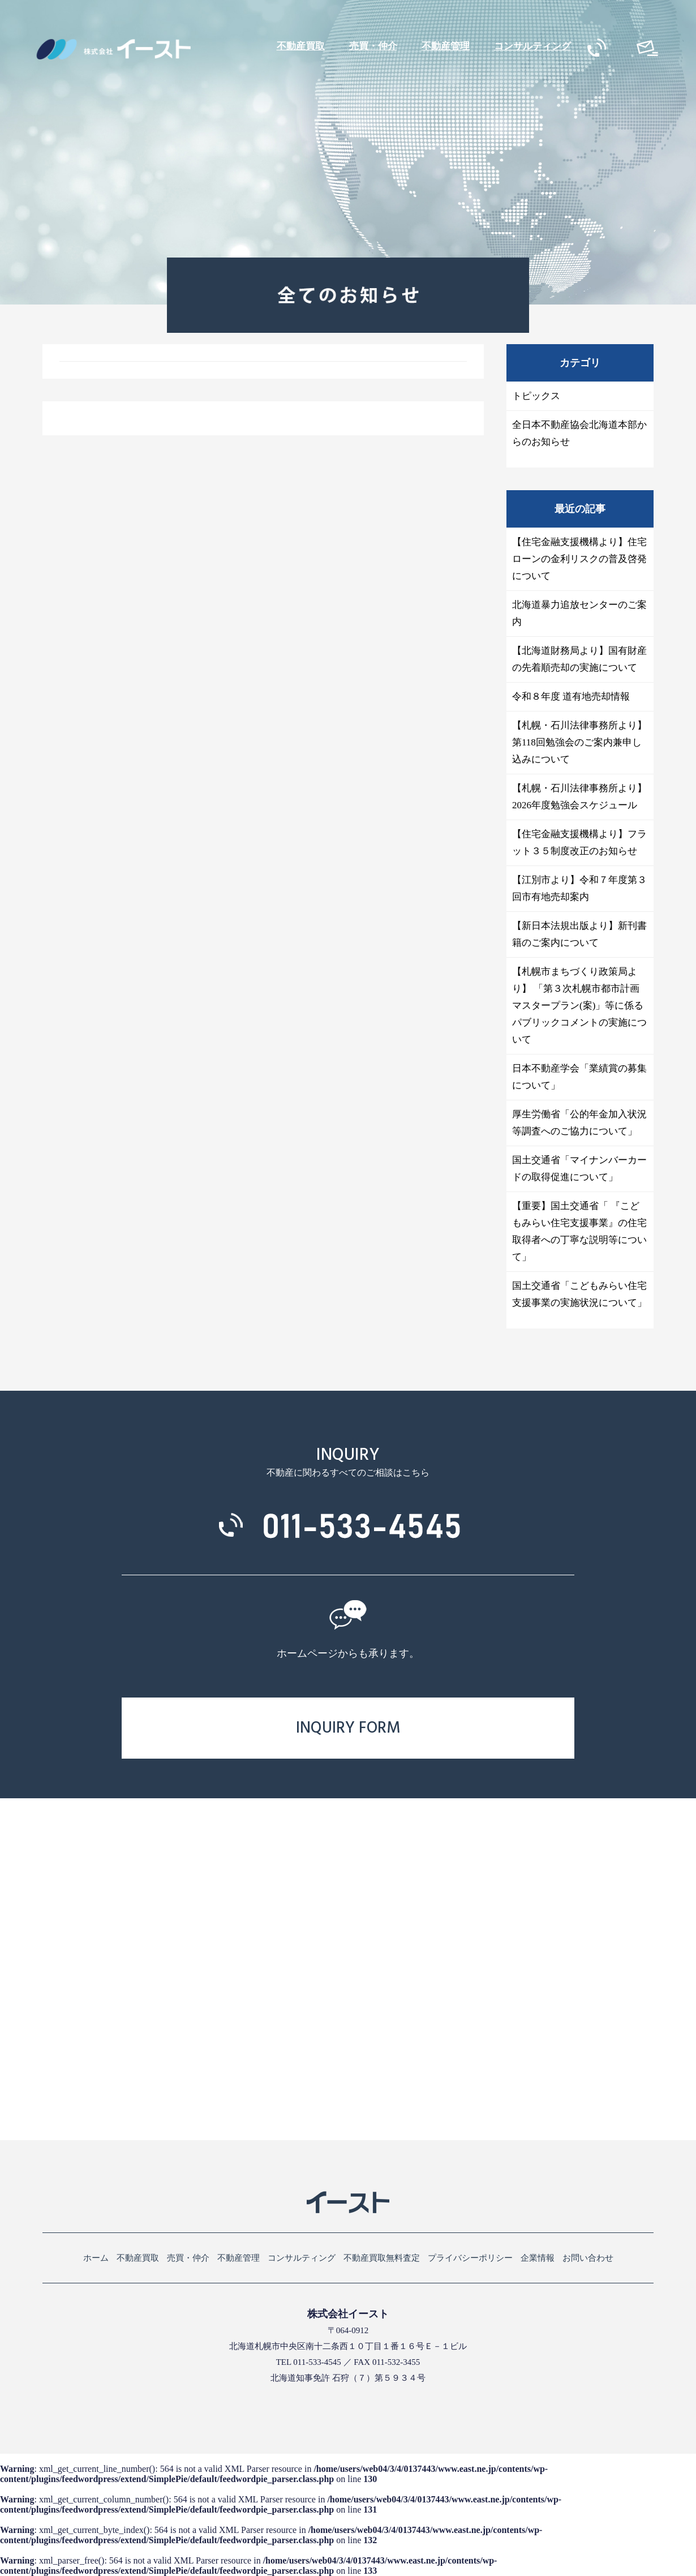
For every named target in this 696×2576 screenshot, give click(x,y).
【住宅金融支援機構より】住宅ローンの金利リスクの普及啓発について (579, 559)
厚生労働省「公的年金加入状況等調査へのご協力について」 (579, 1123)
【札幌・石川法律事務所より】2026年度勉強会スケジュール (579, 797)
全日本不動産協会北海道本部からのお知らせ (579, 433)
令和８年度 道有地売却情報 (571, 696)
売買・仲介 (373, 46)
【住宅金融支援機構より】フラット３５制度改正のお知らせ (579, 842)
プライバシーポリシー (470, 2257)
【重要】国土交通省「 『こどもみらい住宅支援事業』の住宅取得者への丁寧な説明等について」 (579, 1231)
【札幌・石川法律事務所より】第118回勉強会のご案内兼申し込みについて (579, 742)
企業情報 (538, 2257)
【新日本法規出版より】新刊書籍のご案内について (579, 934)
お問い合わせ (587, 2257)
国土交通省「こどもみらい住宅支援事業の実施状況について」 (579, 1294)
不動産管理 (446, 46)
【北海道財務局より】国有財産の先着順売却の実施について (579, 659)
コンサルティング (532, 46)
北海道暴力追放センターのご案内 (579, 613)
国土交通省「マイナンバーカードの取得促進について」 (579, 1168)
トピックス (536, 396)
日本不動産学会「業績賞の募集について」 (579, 1077)
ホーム (96, 2257)
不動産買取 (301, 46)
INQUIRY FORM (348, 1728)
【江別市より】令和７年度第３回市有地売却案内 (579, 888)
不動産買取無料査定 (381, 2257)
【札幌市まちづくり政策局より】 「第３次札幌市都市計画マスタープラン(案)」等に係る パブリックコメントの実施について (579, 1005)
